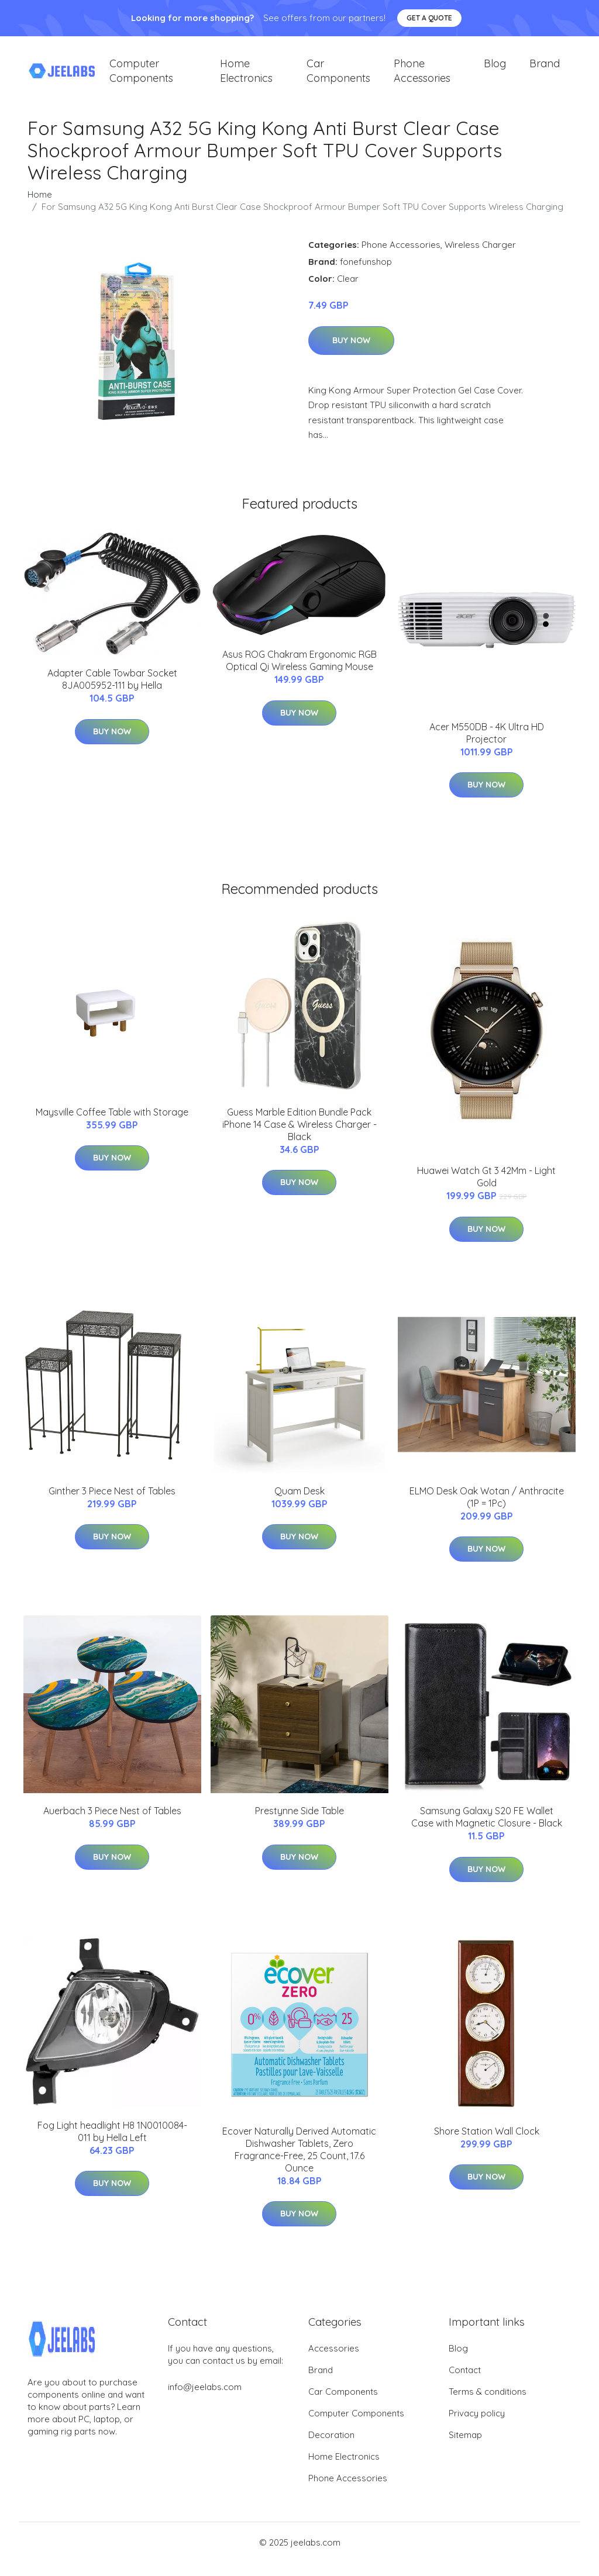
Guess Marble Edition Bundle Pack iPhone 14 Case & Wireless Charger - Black (299, 1137)
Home (39, 207)
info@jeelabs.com (205, 2400)
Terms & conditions (487, 2405)
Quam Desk (299, 1504)
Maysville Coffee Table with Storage (112, 1125)
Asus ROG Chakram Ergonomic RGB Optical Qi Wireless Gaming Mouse (299, 673)
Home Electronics (246, 77)
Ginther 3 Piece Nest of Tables (112, 1504)
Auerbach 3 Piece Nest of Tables (112, 1823)
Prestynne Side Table (299, 1823)
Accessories (333, 2361)
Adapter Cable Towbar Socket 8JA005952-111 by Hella (112, 693)
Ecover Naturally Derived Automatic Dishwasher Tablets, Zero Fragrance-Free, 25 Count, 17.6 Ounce (299, 2162)
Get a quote (429, 17)
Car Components (338, 77)
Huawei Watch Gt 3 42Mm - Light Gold (486, 1190)
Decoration (331, 2448)
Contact (465, 2383)
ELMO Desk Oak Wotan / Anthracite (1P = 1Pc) (486, 1510)
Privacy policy (477, 2426)
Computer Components (141, 77)
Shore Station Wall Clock (486, 2144)
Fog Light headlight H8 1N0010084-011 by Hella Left (112, 2144)
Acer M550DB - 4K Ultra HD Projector (486, 746)
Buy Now (351, 353)
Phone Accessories (422, 77)
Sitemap (465, 2448)
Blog (495, 70)
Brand (544, 70)
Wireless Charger (480, 257)
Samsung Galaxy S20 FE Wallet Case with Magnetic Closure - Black (486, 1830)
